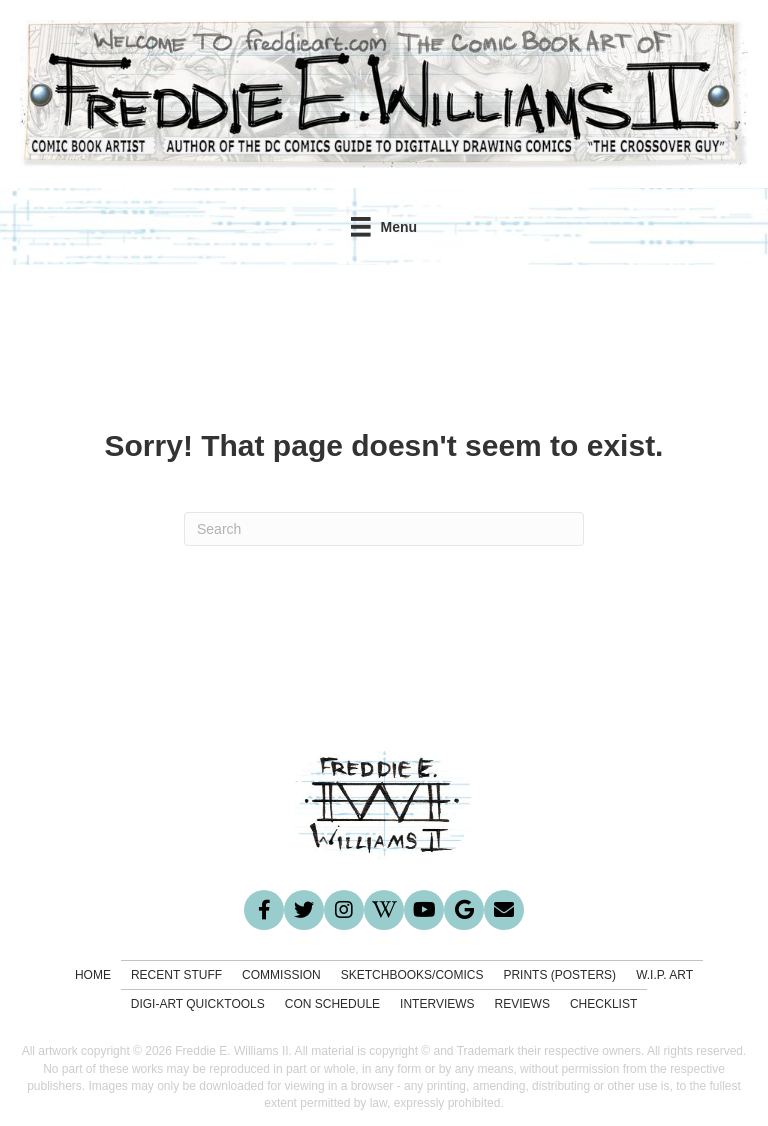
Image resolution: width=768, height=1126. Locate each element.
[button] (264, 910)
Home (93, 975)
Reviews (522, 1004)
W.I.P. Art (664, 975)
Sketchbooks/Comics (412, 975)
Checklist (603, 1004)
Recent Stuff (176, 975)
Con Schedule (332, 1004)
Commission (281, 975)
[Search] (384, 529)
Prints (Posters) (559, 975)
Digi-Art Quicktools (198, 1004)
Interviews (437, 1004)
